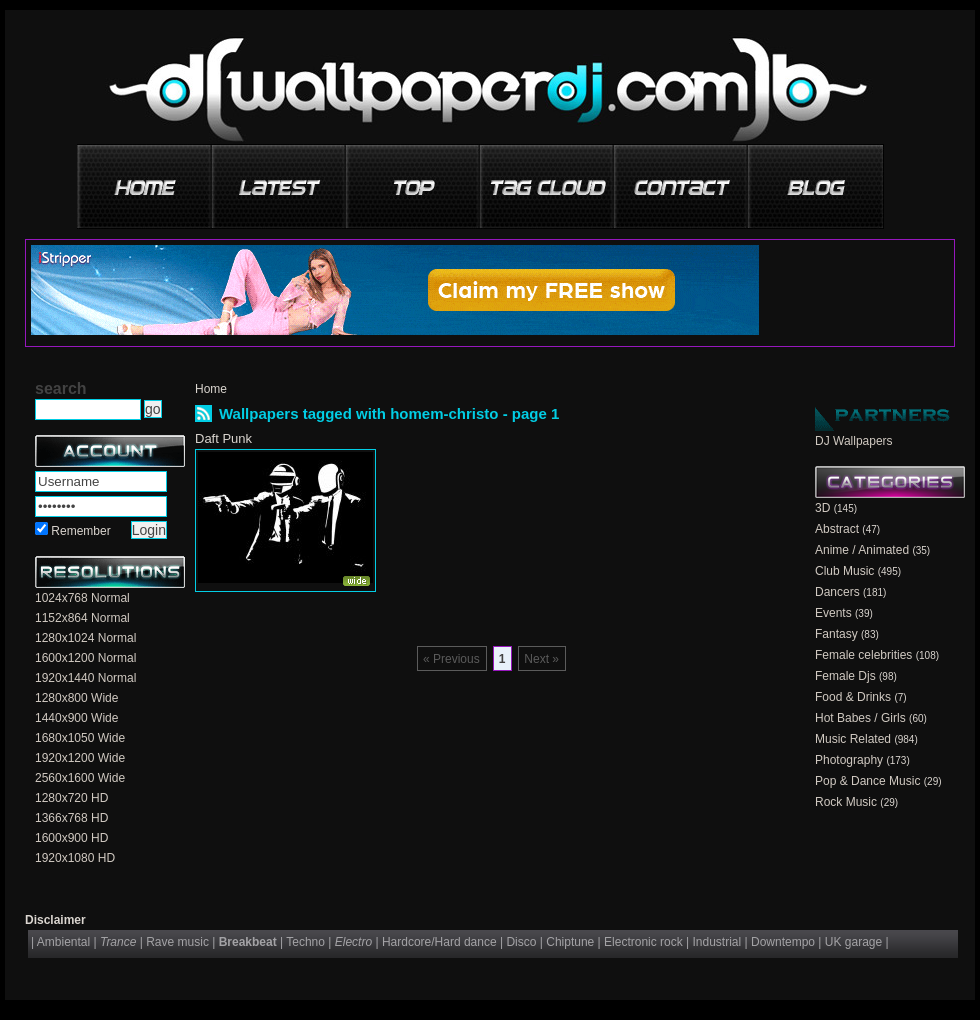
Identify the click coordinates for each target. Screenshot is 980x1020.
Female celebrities (863, 655)
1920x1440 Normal (85, 678)
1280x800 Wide (76, 698)
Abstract (837, 529)
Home (211, 389)
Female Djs (845, 676)
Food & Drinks (853, 697)
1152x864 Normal (82, 618)
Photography (849, 760)
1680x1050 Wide (80, 738)
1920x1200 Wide (80, 758)
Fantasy (836, 634)
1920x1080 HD (75, 858)
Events (833, 613)
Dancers (837, 592)
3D (822, 508)
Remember (80, 531)
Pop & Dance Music (867, 781)
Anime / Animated (862, 550)
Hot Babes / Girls (860, 718)
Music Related (853, 739)
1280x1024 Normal (85, 638)
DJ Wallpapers (854, 441)
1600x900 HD (71, 838)
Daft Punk (223, 438)
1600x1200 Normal (85, 658)
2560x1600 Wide (80, 778)
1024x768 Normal (82, 598)
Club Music (844, 571)
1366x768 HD (71, 818)
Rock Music (846, 802)
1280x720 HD (71, 798)
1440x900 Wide (76, 718)
